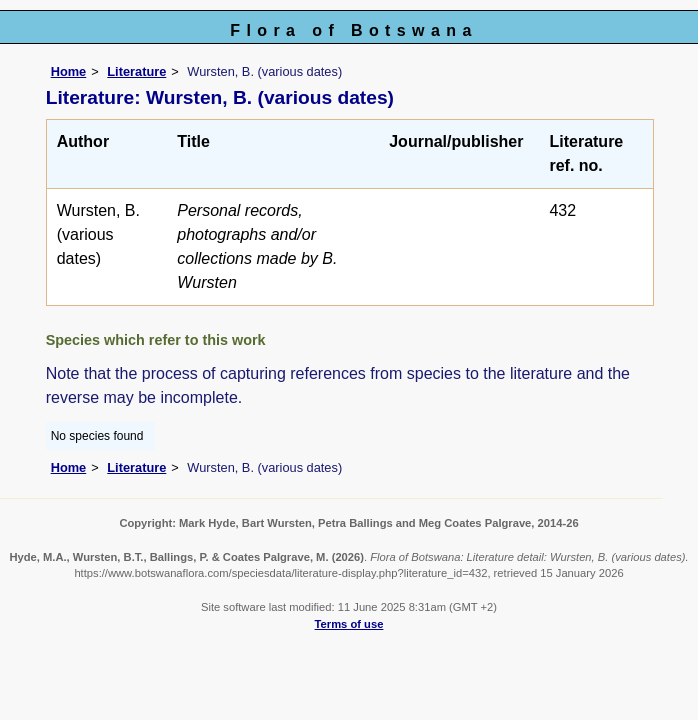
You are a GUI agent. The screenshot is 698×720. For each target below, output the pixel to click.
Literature (136, 71)
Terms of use (349, 624)
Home (69, 71)
